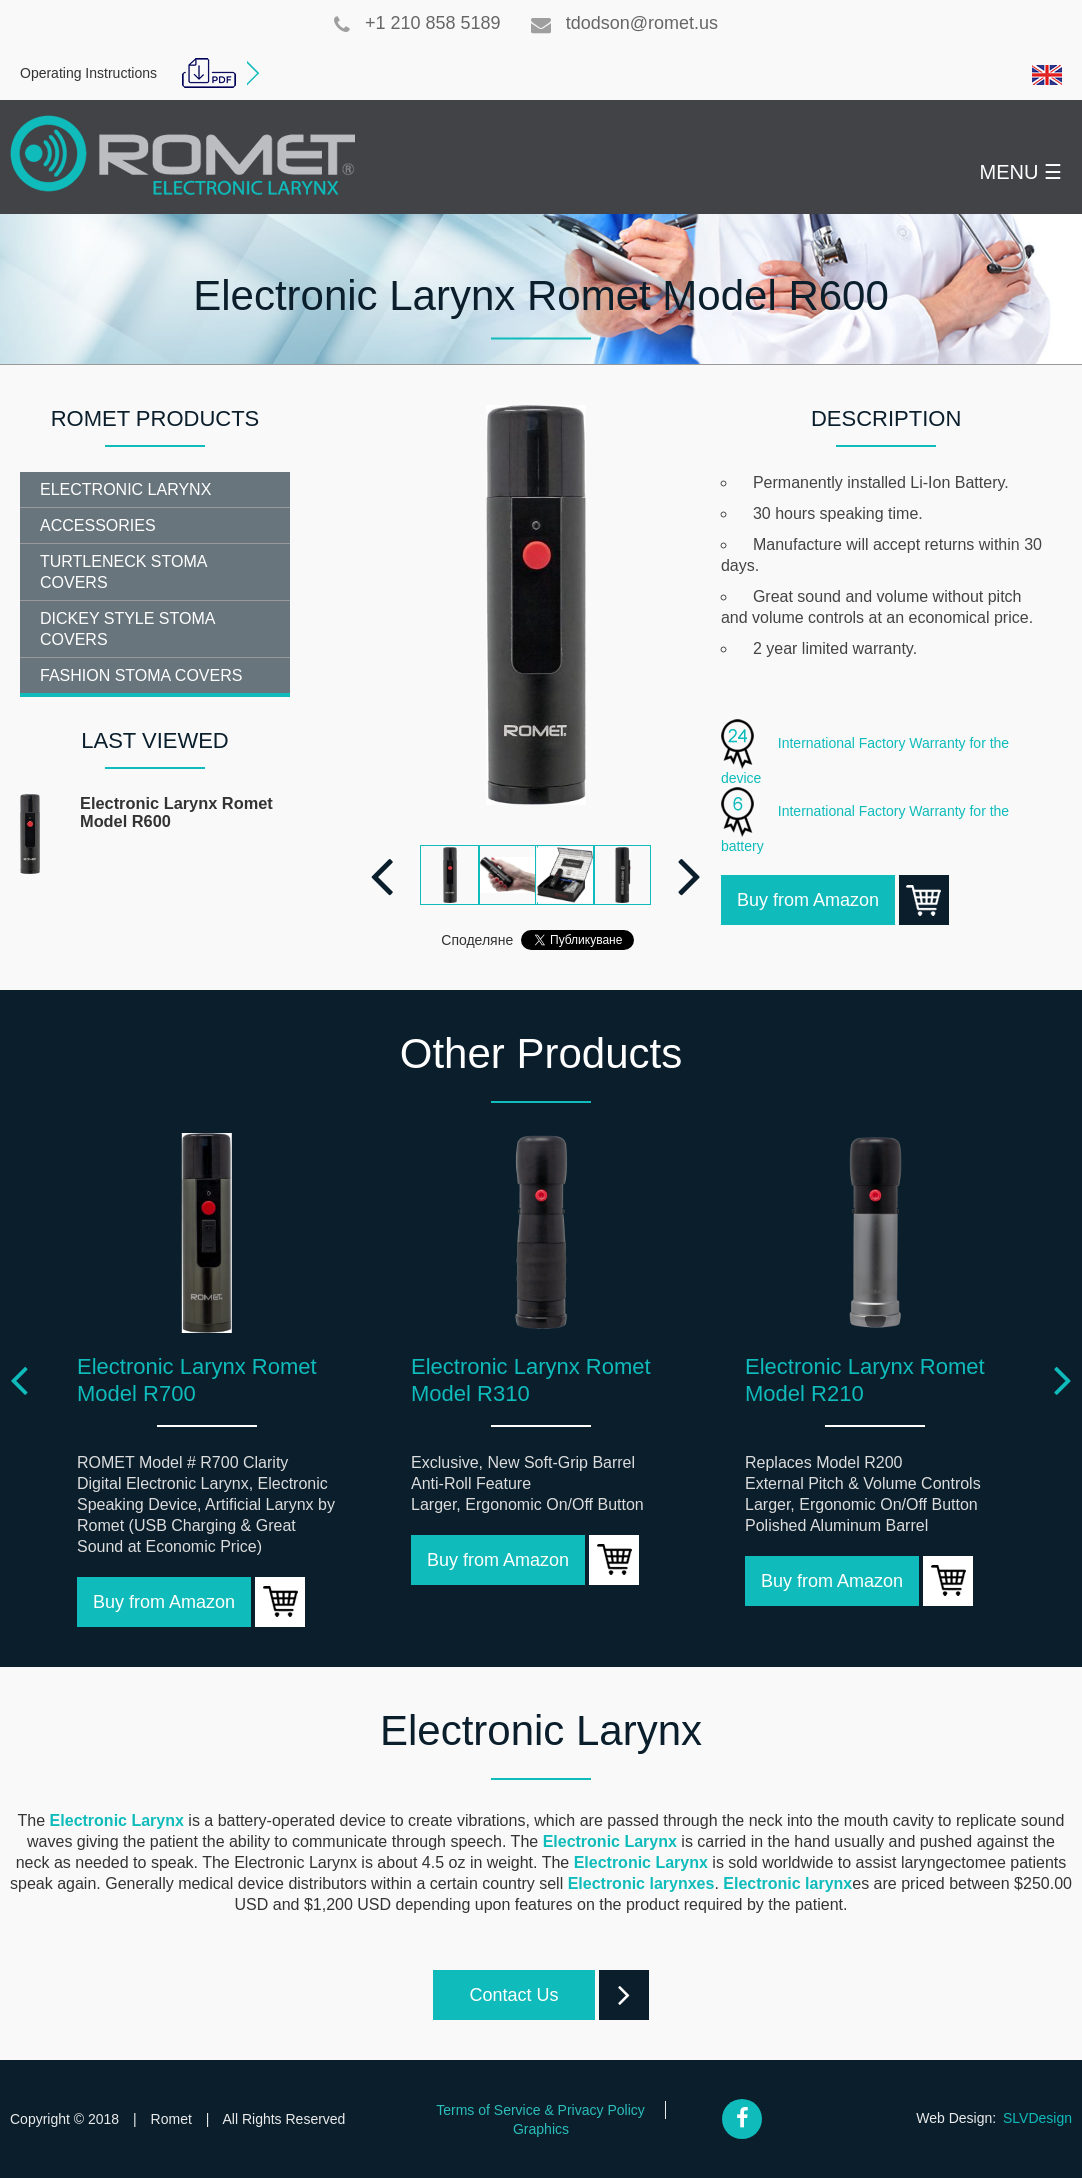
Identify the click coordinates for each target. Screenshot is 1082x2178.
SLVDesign (1037, 2118)
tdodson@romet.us (624, 23)
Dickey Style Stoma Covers (127, 629)
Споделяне (477, 940)
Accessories (98, 525)
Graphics (541, 2129)
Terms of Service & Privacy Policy (540, 2110)
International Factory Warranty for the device (865, 752)
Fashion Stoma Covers (141, 675)
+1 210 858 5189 (417, 23)
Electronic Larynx (125, 489)
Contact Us (531, 1995)
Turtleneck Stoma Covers (123, 572)
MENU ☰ (1021, 172)
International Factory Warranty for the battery (865, 820)
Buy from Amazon (816, 900)
